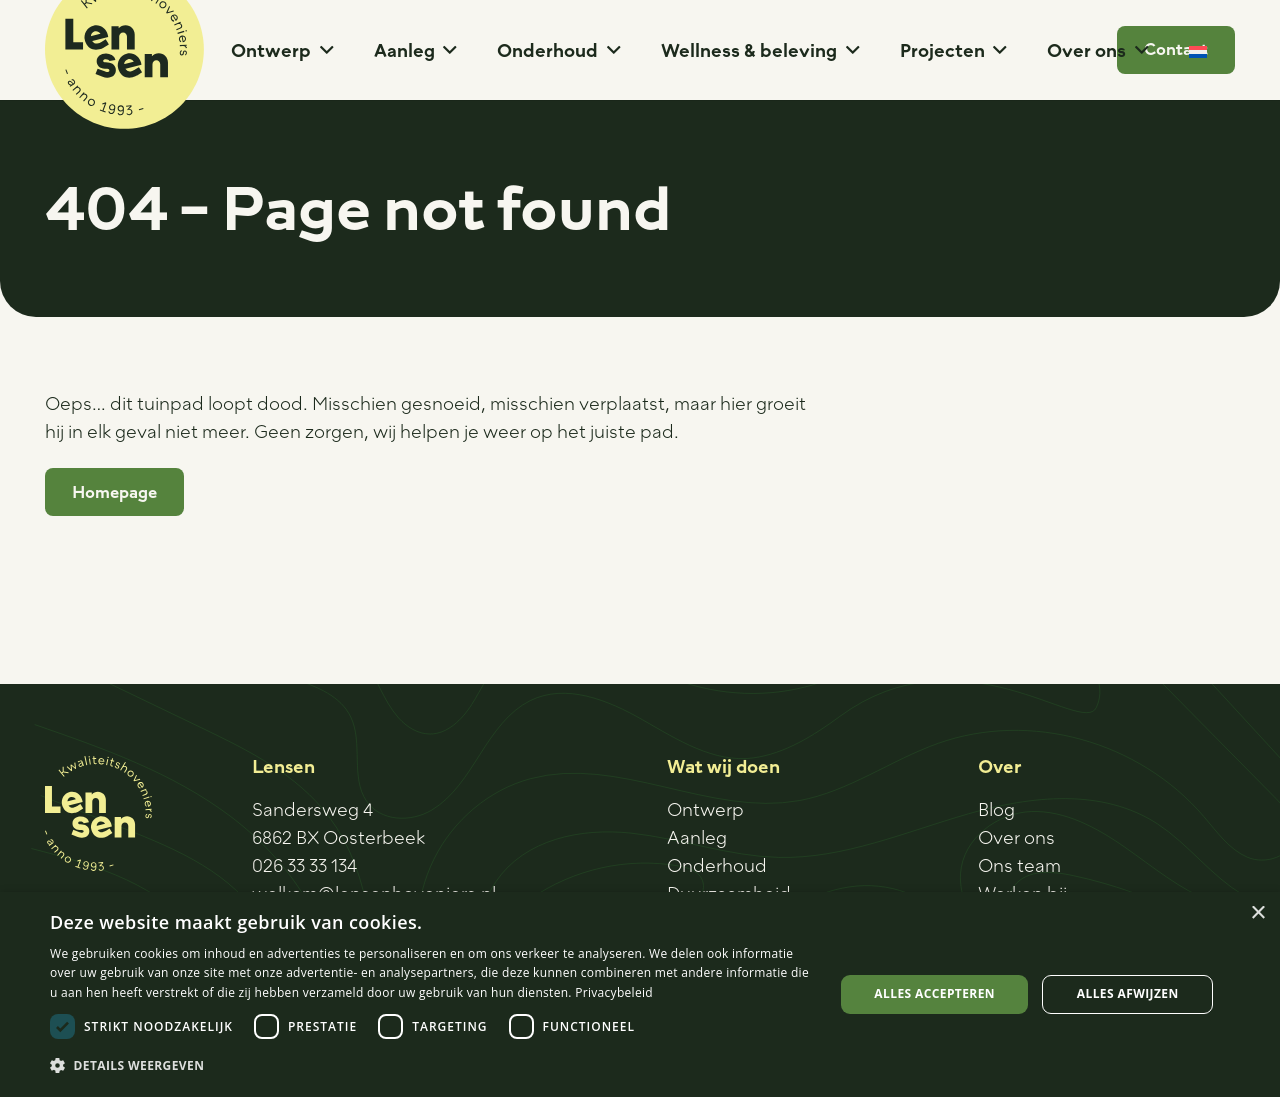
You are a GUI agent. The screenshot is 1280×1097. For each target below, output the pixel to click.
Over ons (1016, 837)
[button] (322, 50)
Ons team (1019, 865)
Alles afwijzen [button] (1128, 993)
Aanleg (697, 837)
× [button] (1257, 913)
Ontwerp (705, 809)
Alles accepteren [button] (934, 993)
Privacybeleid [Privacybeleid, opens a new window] (614, 992)
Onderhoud (717, 865)
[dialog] (640, 994)
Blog (996, 809)
